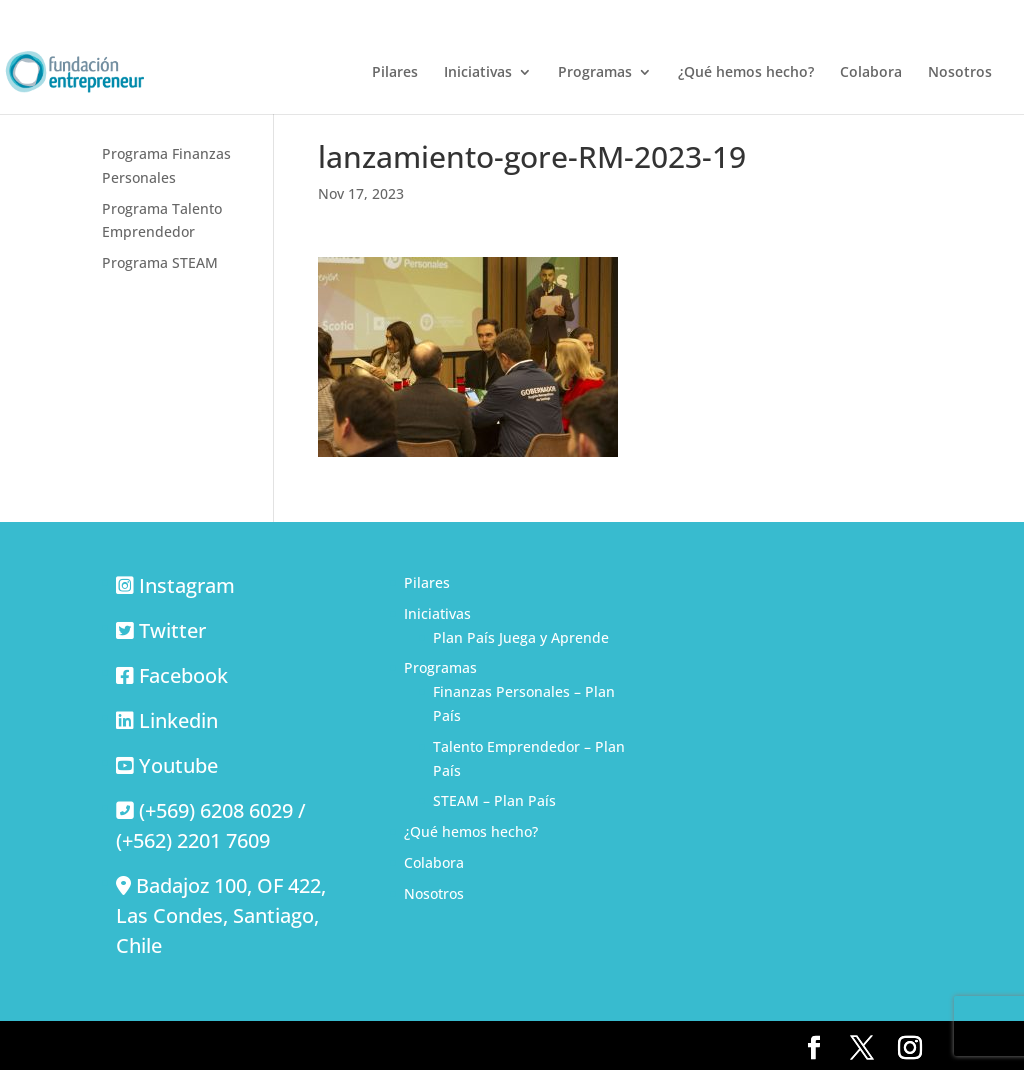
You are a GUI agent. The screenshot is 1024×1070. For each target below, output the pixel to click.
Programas (595, 73)
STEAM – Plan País (494, 800)
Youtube (178, 765)
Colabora (871, 73)
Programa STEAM (160, 262)
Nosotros (960, 73)
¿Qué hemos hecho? (746, 73)
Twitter (172, 630)
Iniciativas (478, 73)
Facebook (183, 675)
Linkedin (178, 720)
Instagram (187, 585)
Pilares (395, 73)
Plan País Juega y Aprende (521, 637)
